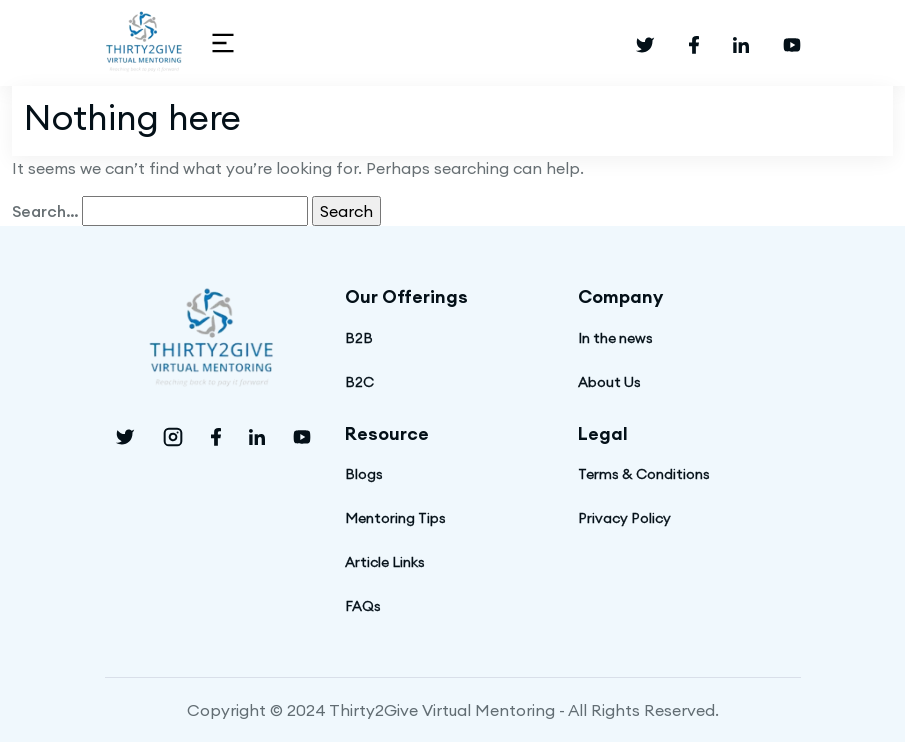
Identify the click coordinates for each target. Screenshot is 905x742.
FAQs (363, 606)
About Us (609, 382)
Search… (45, 211)
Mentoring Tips (395, 518)
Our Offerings (406, 296)
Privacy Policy (624, 518)
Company (620, 296)
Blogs (364, 474)
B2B (359, 338)
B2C (359, 382)
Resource (387, 433)
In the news (615, 338)
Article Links (385, 562)
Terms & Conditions (644, 474)
